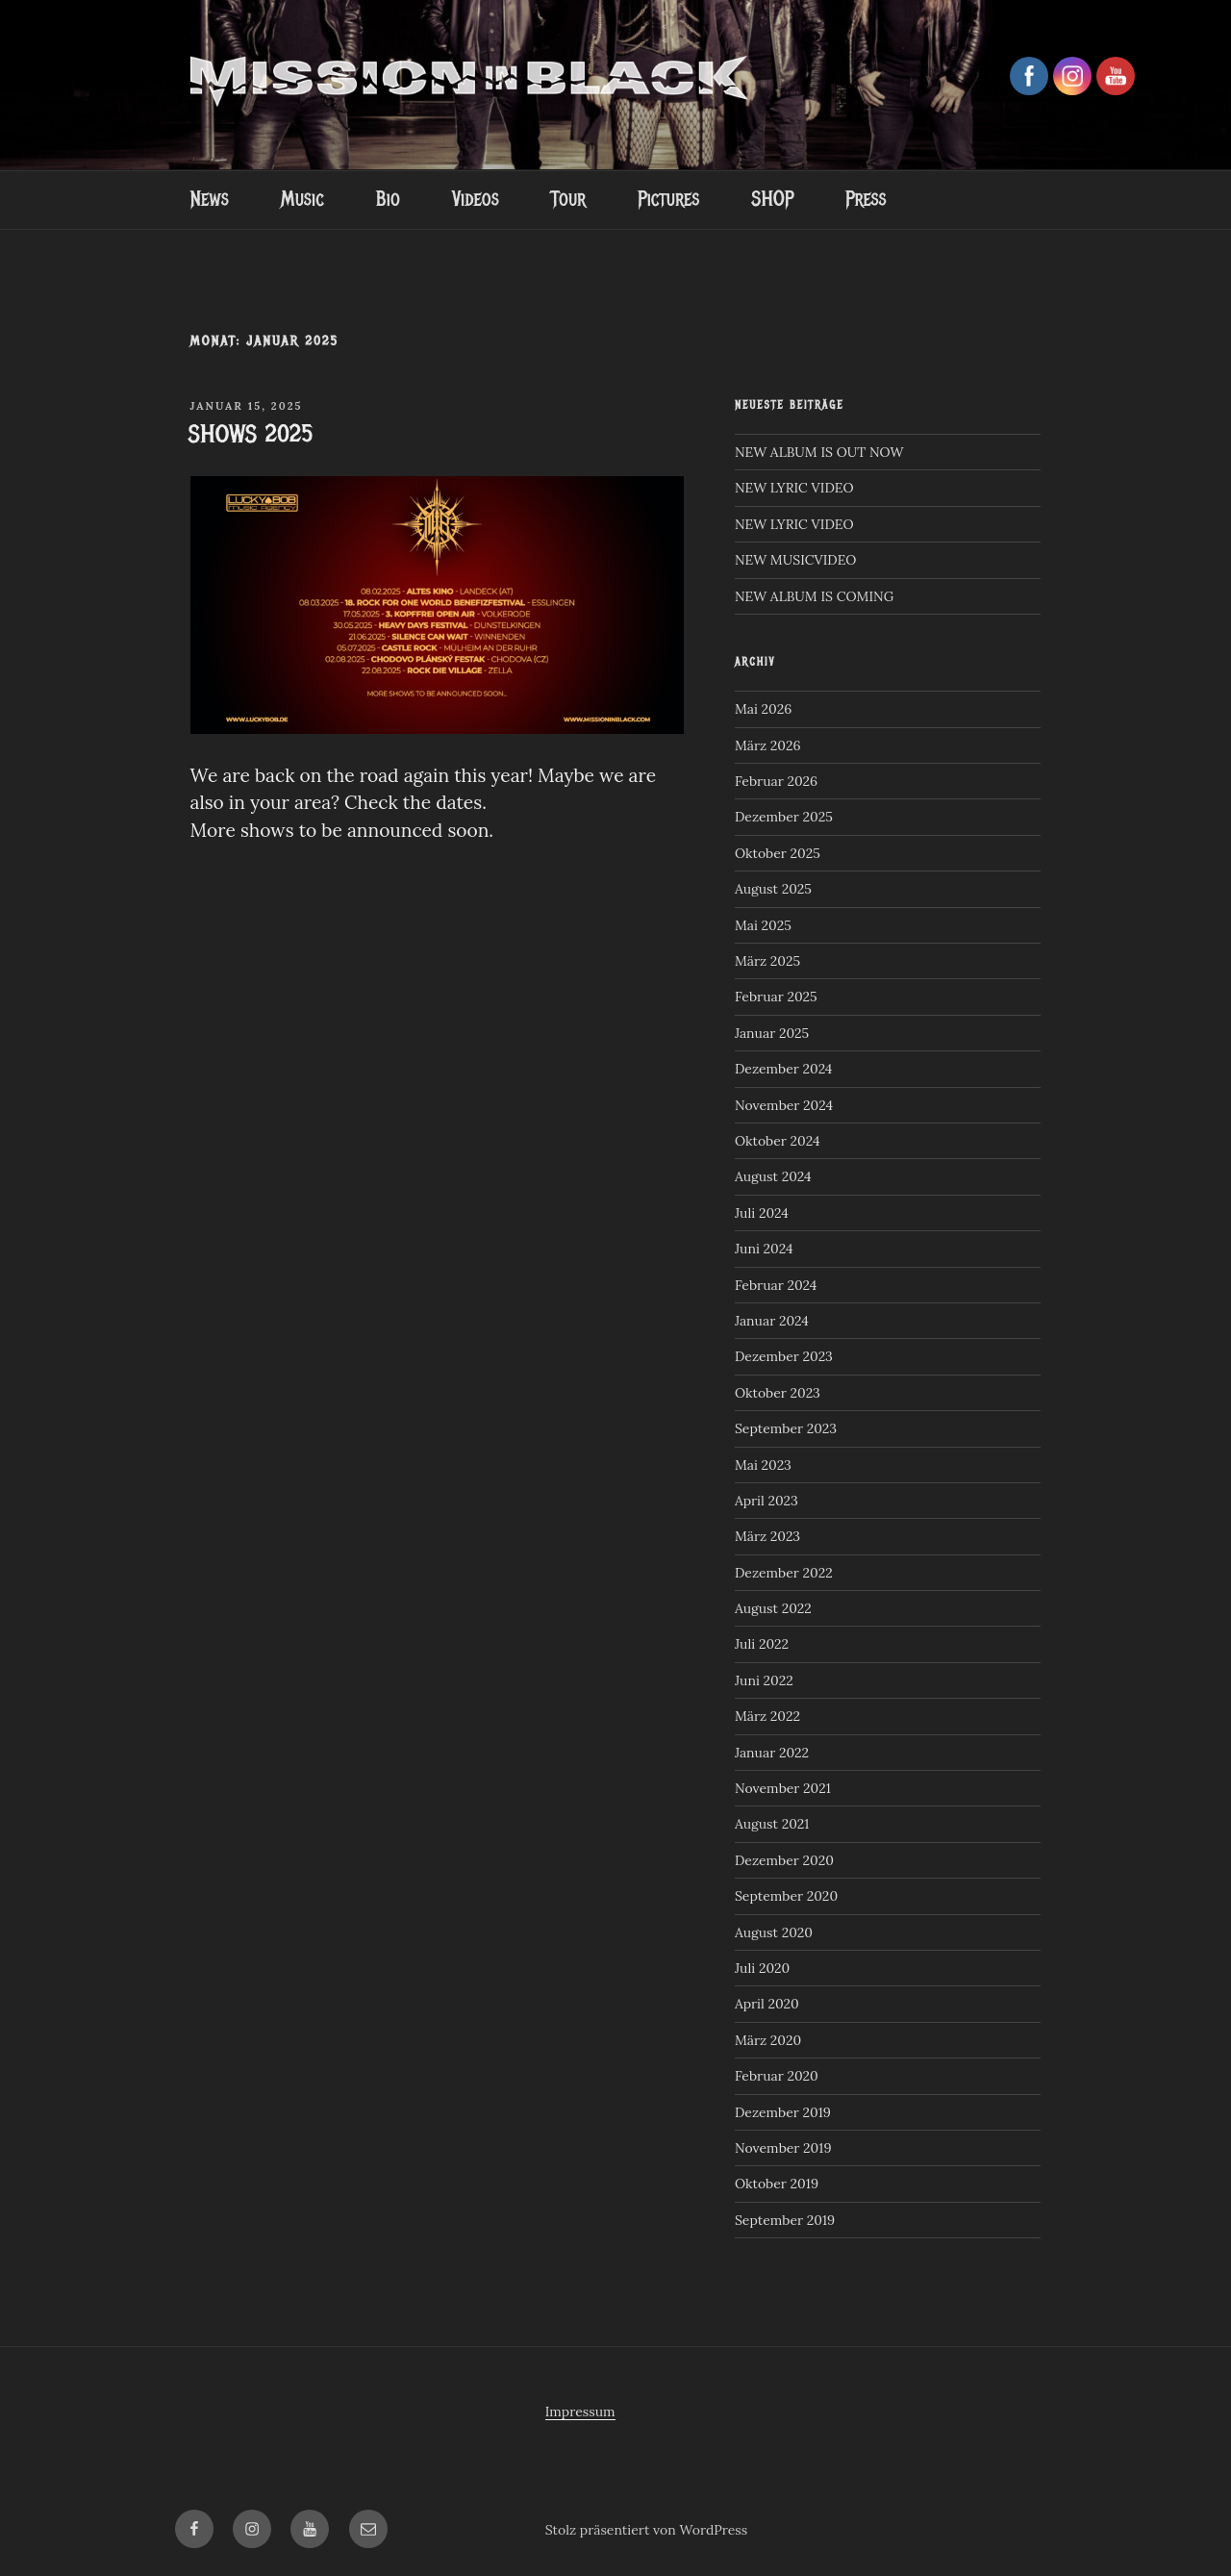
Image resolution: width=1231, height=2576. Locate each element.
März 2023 (767, 1536)
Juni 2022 (764, 1680)
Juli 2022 (762, 1644)
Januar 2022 (772, 1752)
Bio (388, 199)
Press (865, 199)
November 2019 (783, 2148)
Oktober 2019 (776, 2183)
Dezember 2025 (784, 816)
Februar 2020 (776, 2075)
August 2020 (774, 1932)
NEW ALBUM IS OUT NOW (819, 452)
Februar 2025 (776, 996)
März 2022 (767, 1716)
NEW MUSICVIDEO (796, 559)
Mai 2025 (763, 925)
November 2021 (783, 1788)
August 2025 (773, 888)
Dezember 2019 (783, 2112)
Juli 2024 (762, 1213)
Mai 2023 (763, 1465)
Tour (568, 199)
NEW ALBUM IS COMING (814, 596)
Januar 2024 (772, 1320)
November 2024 (784, 1105)
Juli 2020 (762, 1968)
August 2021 (772, 1823)
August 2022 (773, 1608)
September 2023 (786, 1428)
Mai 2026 (763, 709)
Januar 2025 (772, 1033)
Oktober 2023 (777, 1393)
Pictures (668, 199)
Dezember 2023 (784, 1356)
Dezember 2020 (784, 1860)
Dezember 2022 (784, 1572)
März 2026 (768, 745)
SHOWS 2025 (251, 433)
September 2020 (786, 1896)
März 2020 (768, 2040)
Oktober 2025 (777, 853)
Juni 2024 (764, 1248)
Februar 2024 (776, 1285)
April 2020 (767, 2003)
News (208, 199)
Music (302, 199)
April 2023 (766, 1500)
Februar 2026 (776, 781)
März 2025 (767, 961)
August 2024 (773, 1176)
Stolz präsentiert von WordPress (646, 2529)
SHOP (772, 199)
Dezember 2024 (784, 1068)
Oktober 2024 (777, 1140)
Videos (475, 199)
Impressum (580, 2411)
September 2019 (785, 2220)
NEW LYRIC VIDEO (794, 487)
